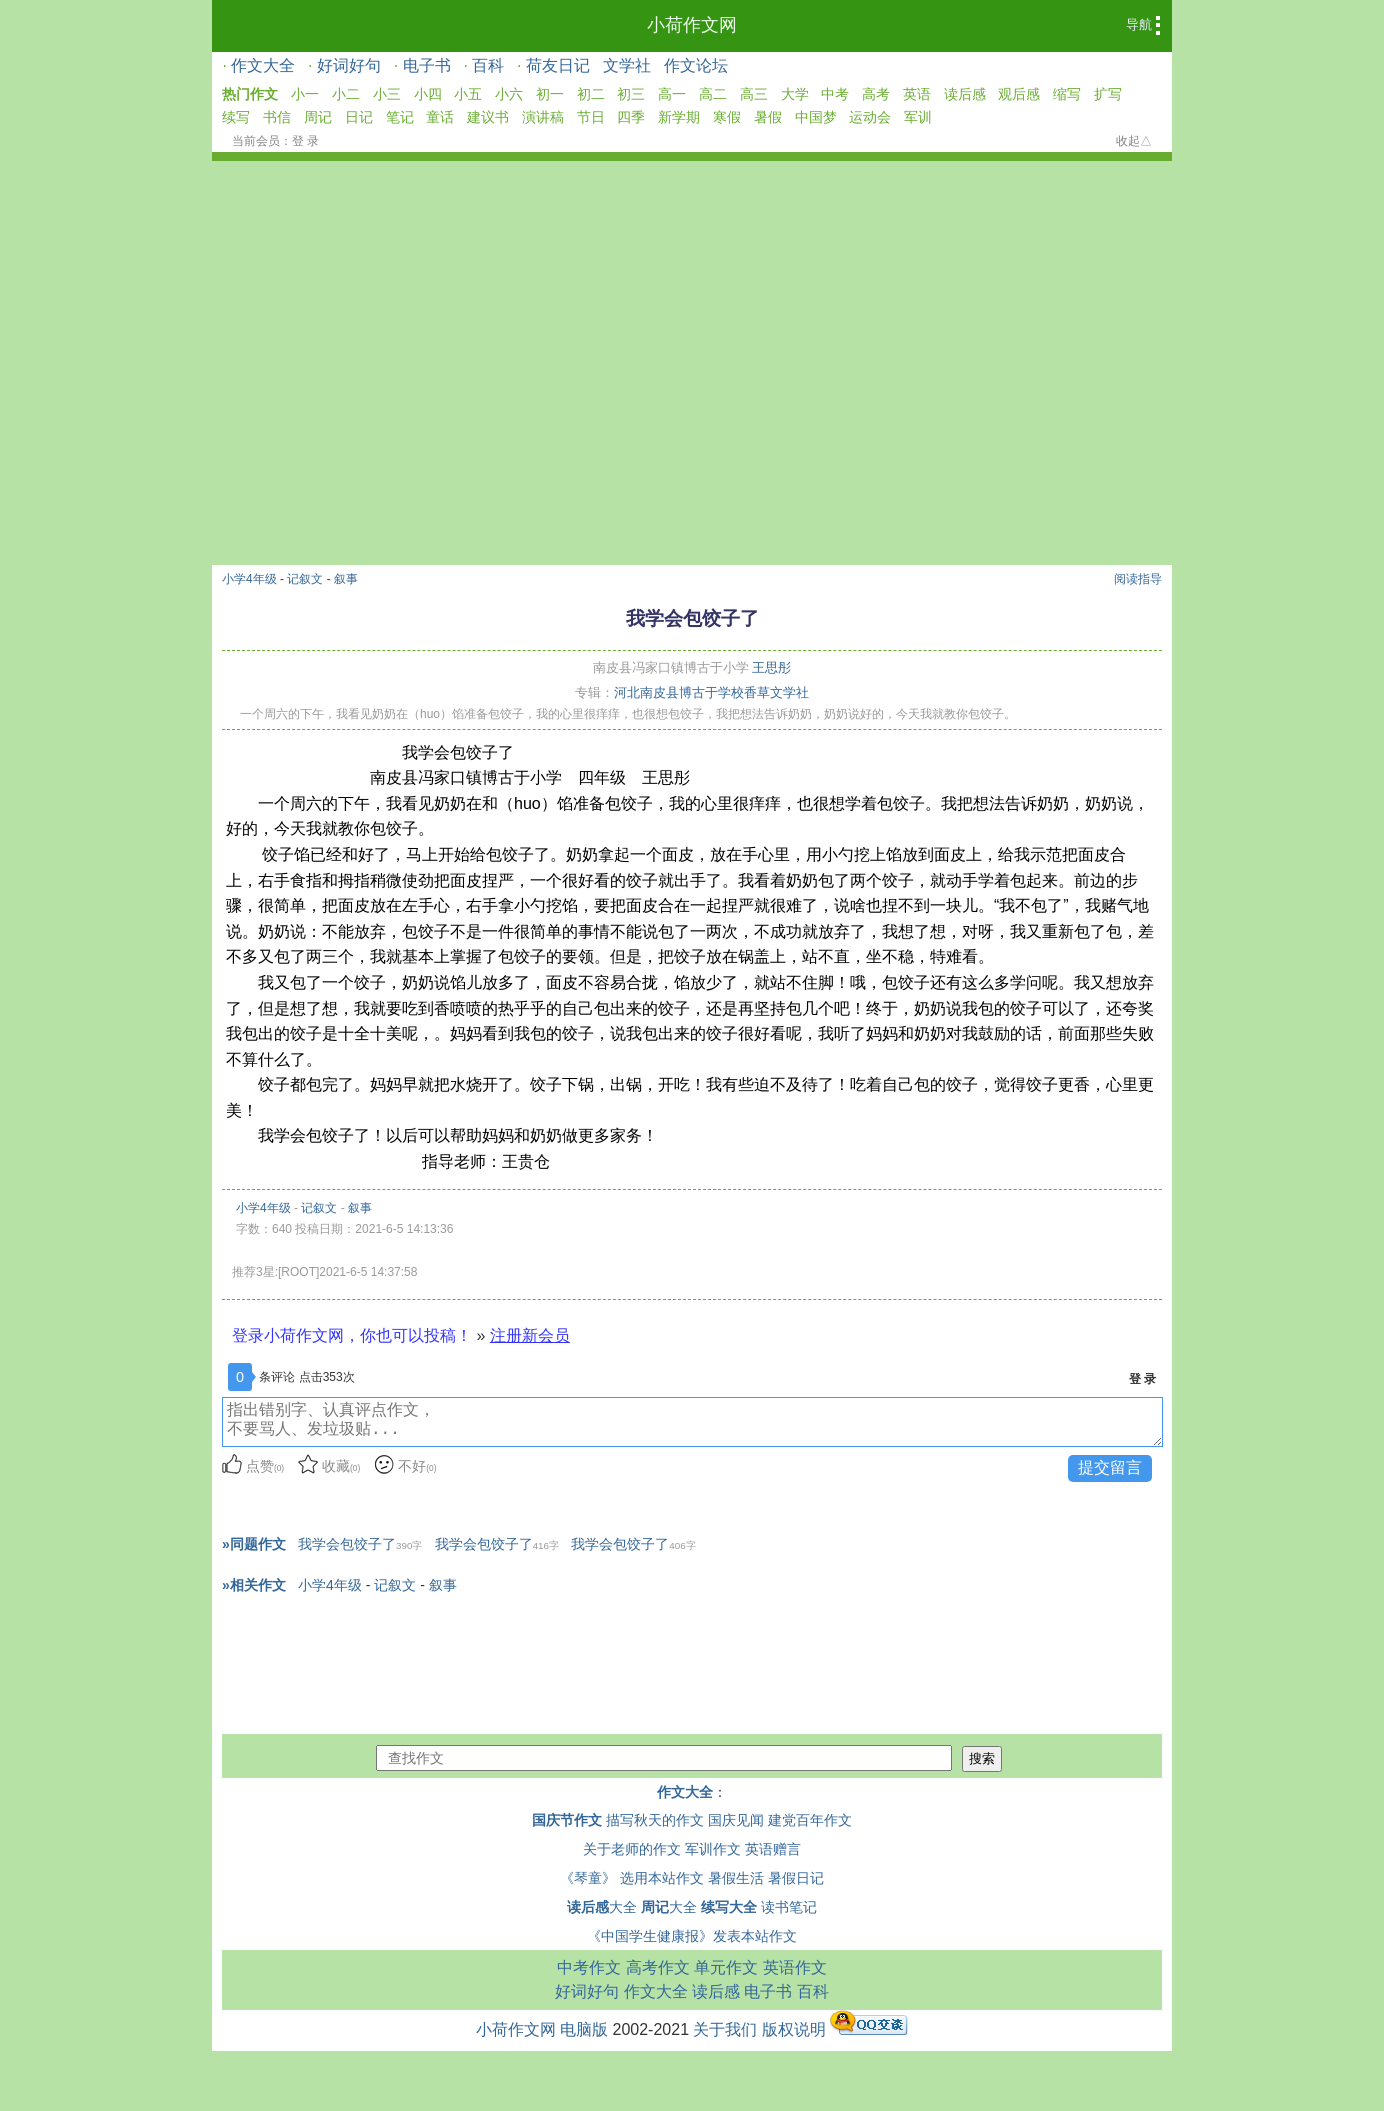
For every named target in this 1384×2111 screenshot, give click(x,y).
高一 (672, 94)
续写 (236, 117)
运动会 (870, 117)
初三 (631, 94)
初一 (550, 94)
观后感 (1019, 94)
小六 (509, 94)
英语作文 (795, 1967)
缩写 (1067, 94)
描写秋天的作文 (655, 1820)
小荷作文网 (692, 25)
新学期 (679, 117)
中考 (835, 94)
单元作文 (726, 1967)
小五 (468, 94)
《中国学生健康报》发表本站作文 (692, 1936)
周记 (318, 117)
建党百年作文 (810, 1820)
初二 (591, 94)
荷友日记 (558, 65)
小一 (305, 94)
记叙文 (305, 579)
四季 (631, 117)
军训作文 (713, 1849)
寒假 (727, 117)
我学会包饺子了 (360, 1544)
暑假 (768, 117)
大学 (795, 94)
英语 (917, 94)
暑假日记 (796, 1878)
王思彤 (771, 667)
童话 (440, 117)
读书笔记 (789, 1907)
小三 (387, 94)
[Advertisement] (692, 311)
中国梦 (816, 117)
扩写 (1108, 94)
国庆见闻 (736, 1820)
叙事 (346, 579)
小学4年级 (249, 579)
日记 (359, 117)
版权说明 (794, 2029)
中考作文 (589, 1967)
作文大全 (263, 65)
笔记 (400, 117)
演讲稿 (543, 117)
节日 (591, 117)
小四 (428, 94)
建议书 (488, 117)
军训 (918, 117)
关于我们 (725, 2029)
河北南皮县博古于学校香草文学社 (711, 692)
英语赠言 (773, 1849)
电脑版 (584, 2029)
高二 (713, 94)
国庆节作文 (567, 1820)
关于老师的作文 (632, 1849)
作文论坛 (696, 65)
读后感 (965, 94)
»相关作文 (254, 1585)
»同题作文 (254, 1544)
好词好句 (349, 65)
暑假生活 (736, 1878)
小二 (346, 94)
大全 (602, 1907)
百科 (488, 65)
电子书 (427, 65)
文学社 (627, 65)
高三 (754, 94)
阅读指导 (1138, 579)
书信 (277, 117)
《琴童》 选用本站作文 (632, 1878)
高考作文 (658, 1967)
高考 (876, 94)
